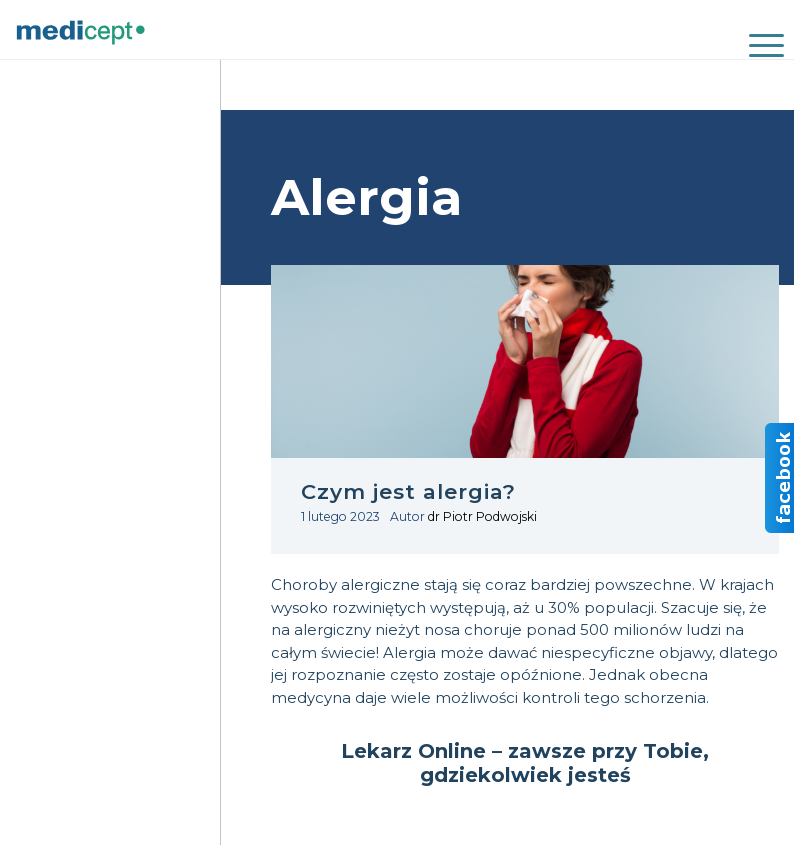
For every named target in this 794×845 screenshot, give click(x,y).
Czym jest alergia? (408, 491)
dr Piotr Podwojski (482, 516)
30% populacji (601, 607)
